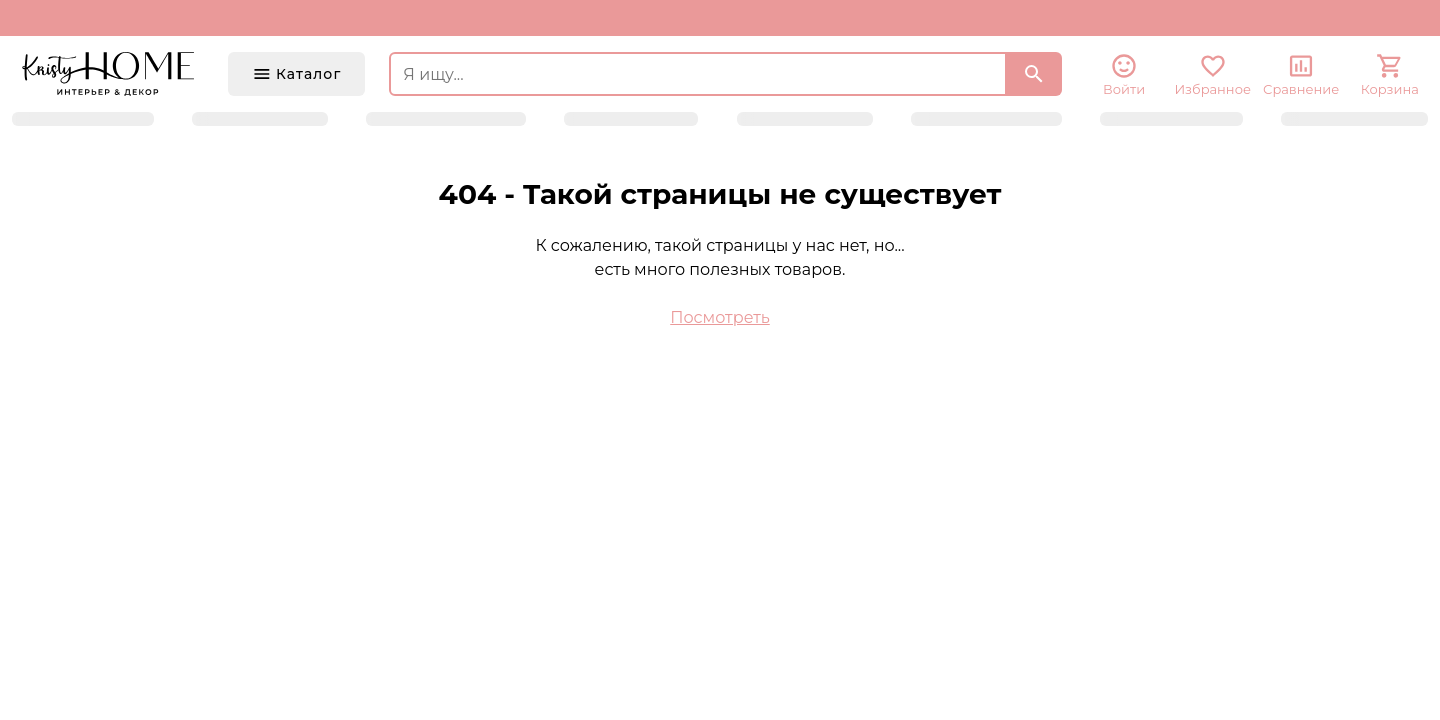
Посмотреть (720, 317)
